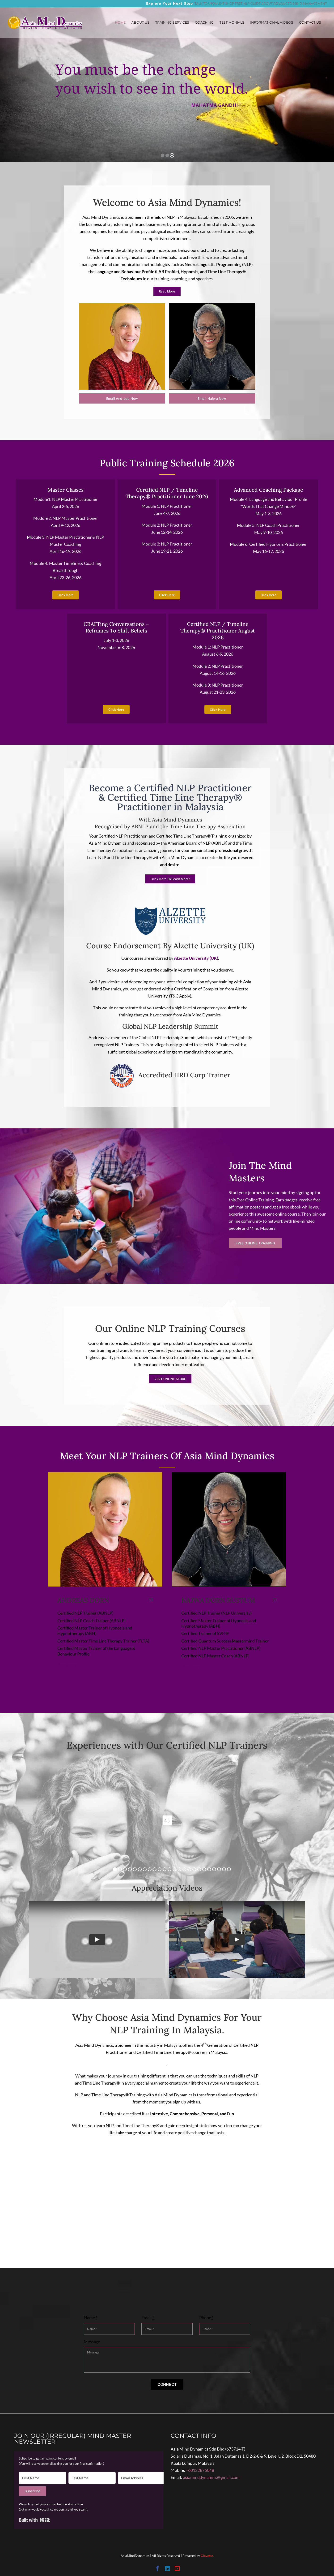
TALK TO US (203, 3)
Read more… (68, 1665)
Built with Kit (34, 2520)
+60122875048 (200, 2470)
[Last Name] (92, 2478)
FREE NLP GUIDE (248, 3)
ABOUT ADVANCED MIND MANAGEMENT (294, 3)
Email (147, 2317)
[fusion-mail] (151, 1600)
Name (90, 2317)
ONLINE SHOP (223, 3)
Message (92, 2341)
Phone (206, 2317)
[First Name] (42, 2478)
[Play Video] (97, 1939)
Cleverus (207, 2556)
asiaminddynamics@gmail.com (211, 2477)
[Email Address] (141, 2478)
